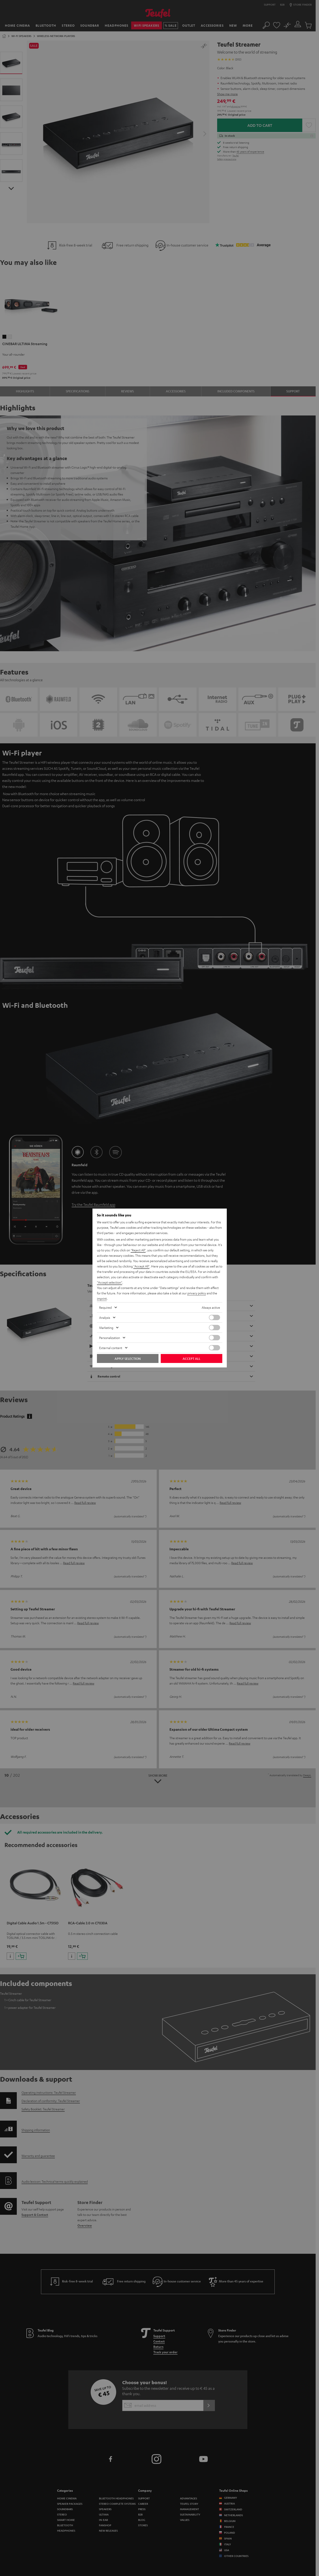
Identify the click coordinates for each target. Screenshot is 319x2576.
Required (105, 1307)
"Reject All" (138, 1250)
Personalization (109, 1338)
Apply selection (128, 1358)
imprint (102, 1298)
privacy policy (196, 1293)
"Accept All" (141, 1266)
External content (110, 1348)
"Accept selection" (109, 1282)
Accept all (191, 1358)
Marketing (106, 1328)
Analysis (104, 1317)
